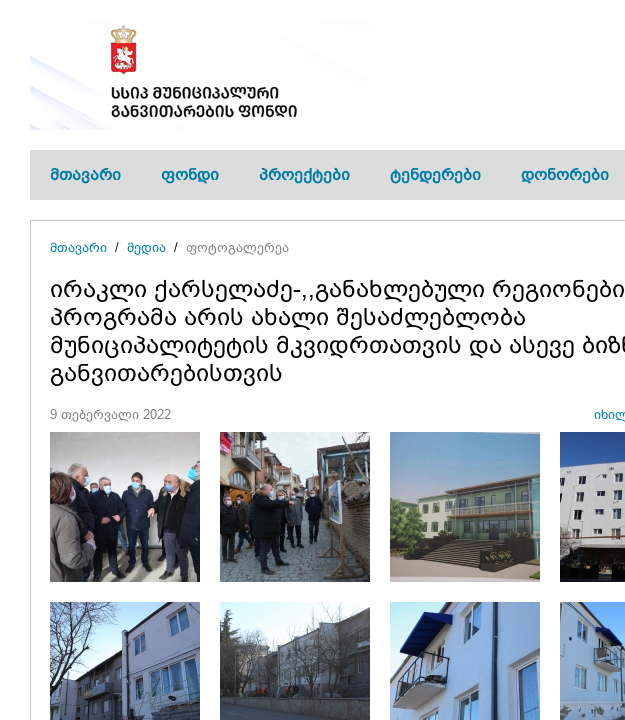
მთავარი (85, 174)
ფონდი (190, 174)
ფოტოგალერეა (237, 247)
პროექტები (304, 174)
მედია (146, 247)
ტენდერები (435, 174)
